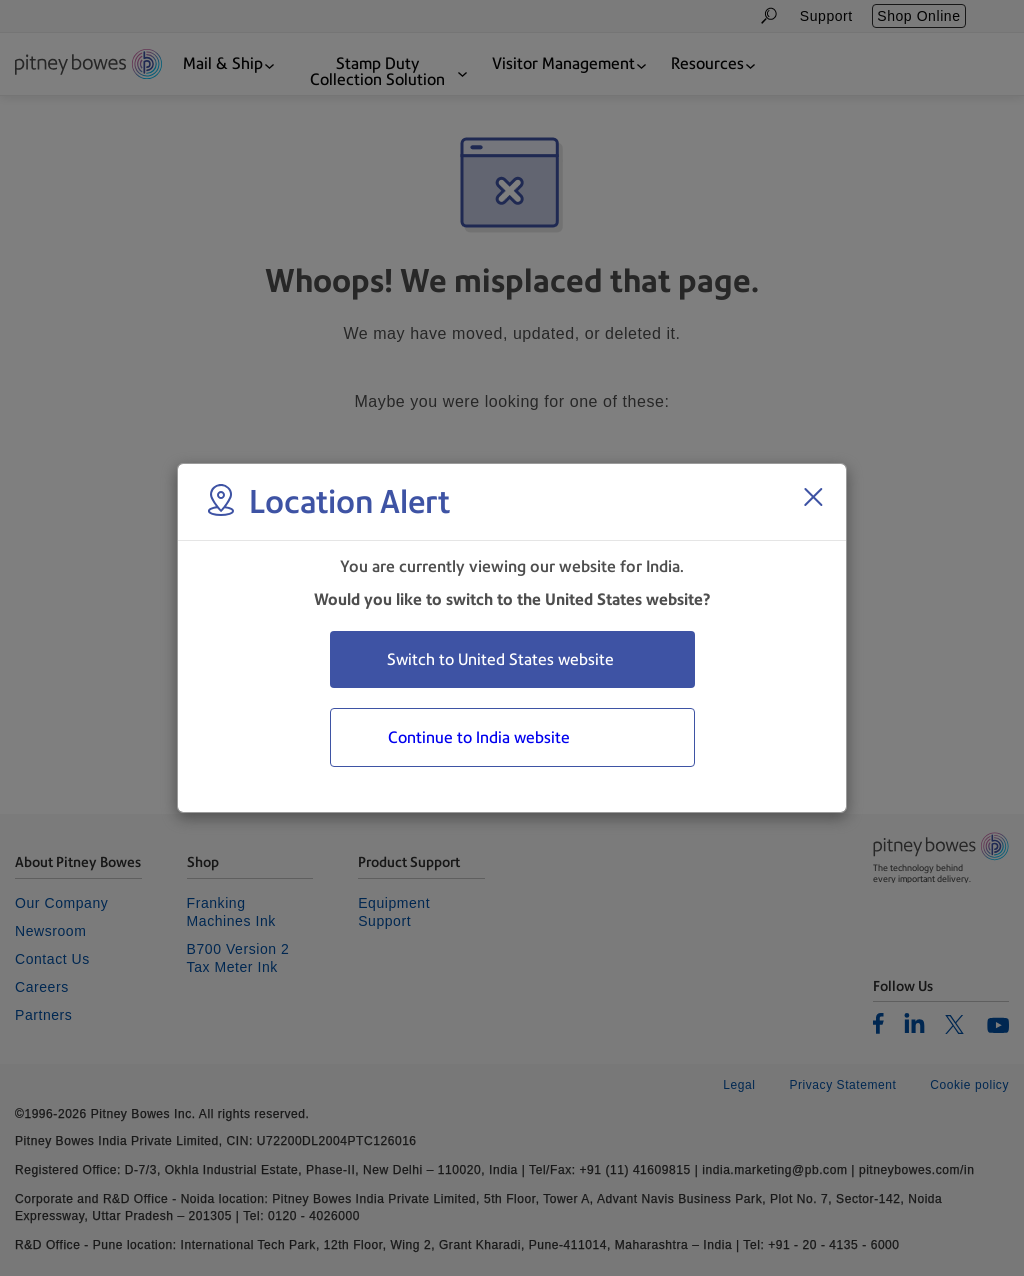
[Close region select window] (813, 497)
